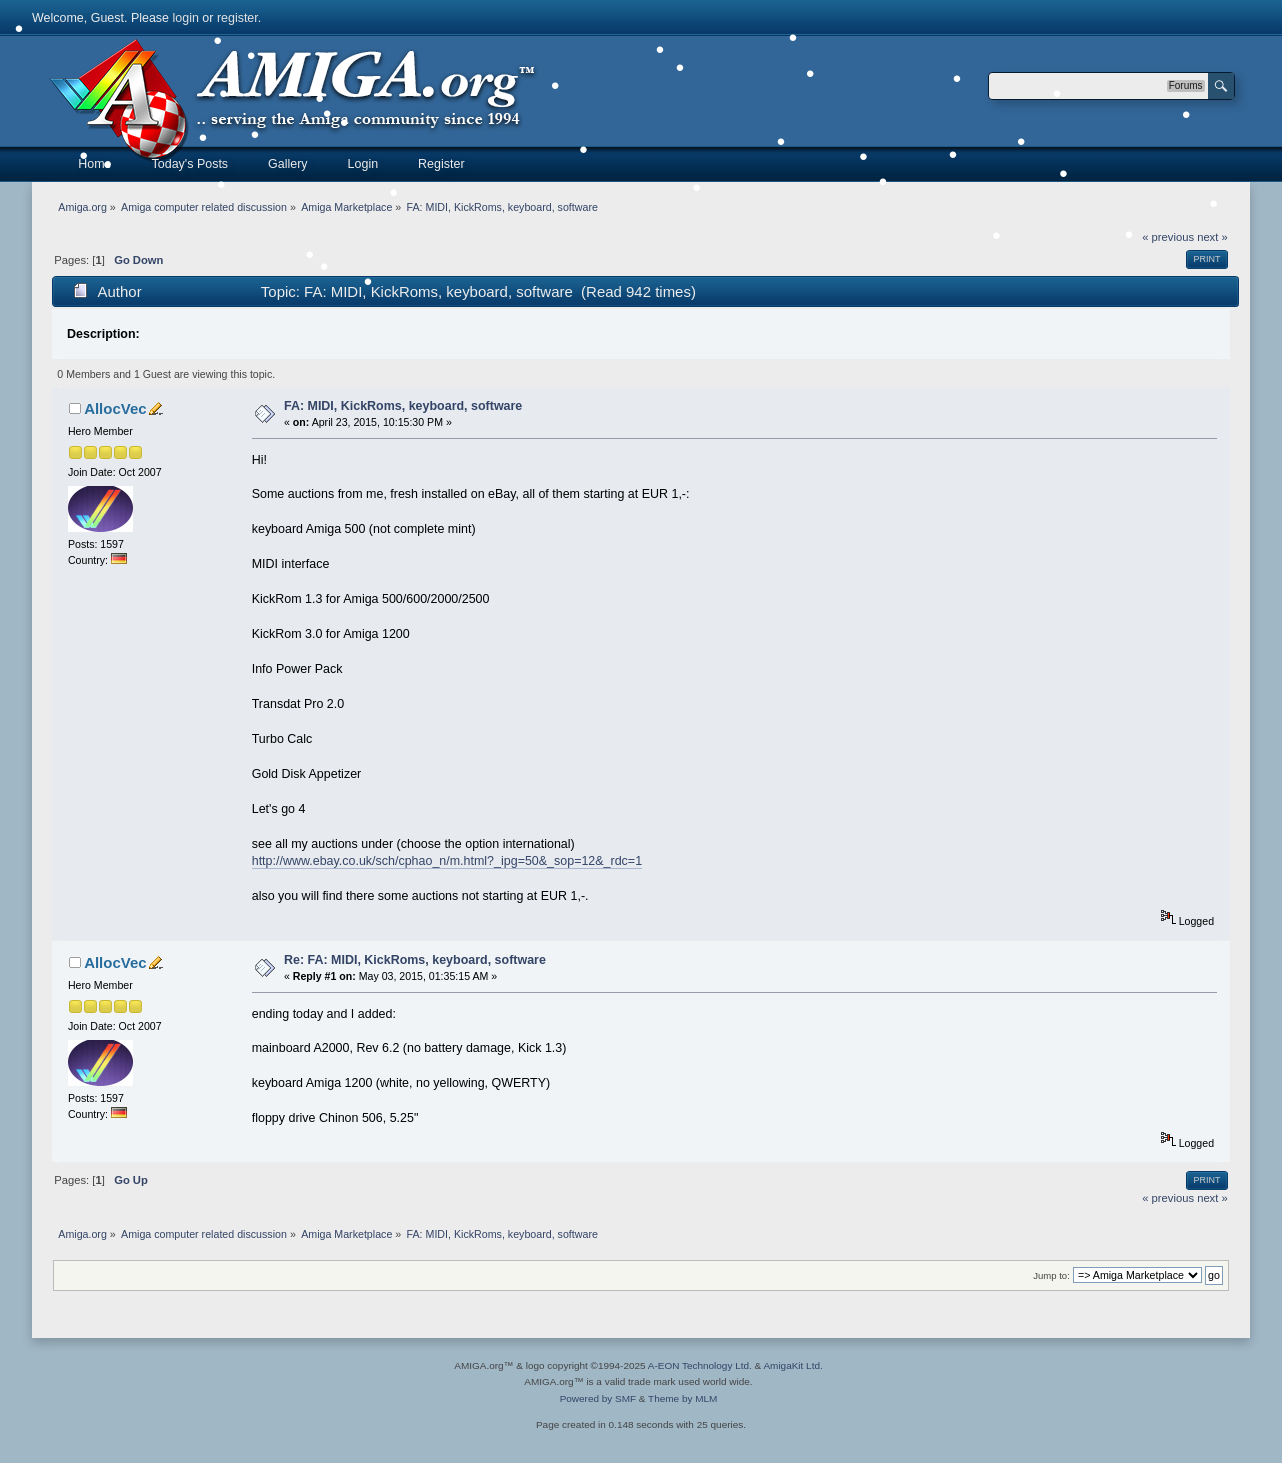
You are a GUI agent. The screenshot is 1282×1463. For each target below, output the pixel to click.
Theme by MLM (682, 1398)
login (186, 18)
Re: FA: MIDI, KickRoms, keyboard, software (415, 960)
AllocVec (115, 408)
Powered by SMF (598, 1398)
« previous (1168, 237)
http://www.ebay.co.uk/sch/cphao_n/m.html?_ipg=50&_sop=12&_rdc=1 (447, 861)
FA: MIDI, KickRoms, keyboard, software (403, 406)
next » (1212, 237)
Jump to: (1051, 1275)
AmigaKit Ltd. (792, 1365)
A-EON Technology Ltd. (700, 1365)
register (237, 18)
